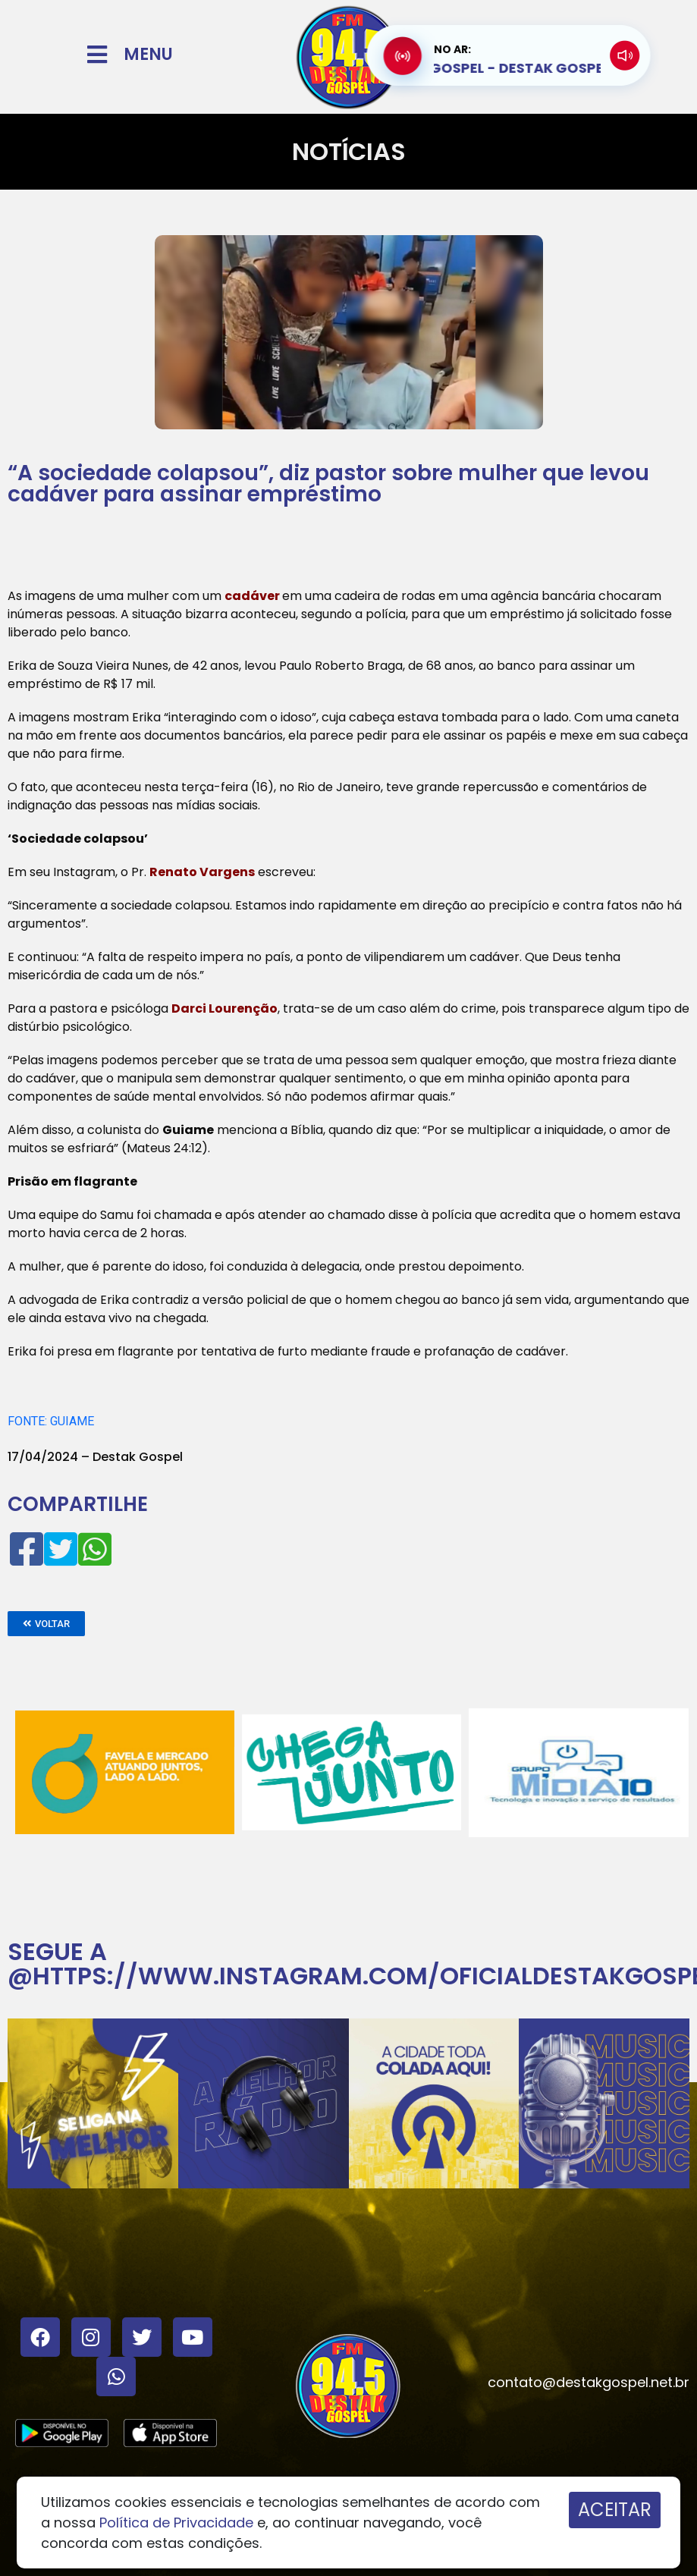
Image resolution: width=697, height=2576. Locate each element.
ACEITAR (614, 2509)
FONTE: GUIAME (51, 1421)
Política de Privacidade (176, 2522)
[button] (46, 1623)
